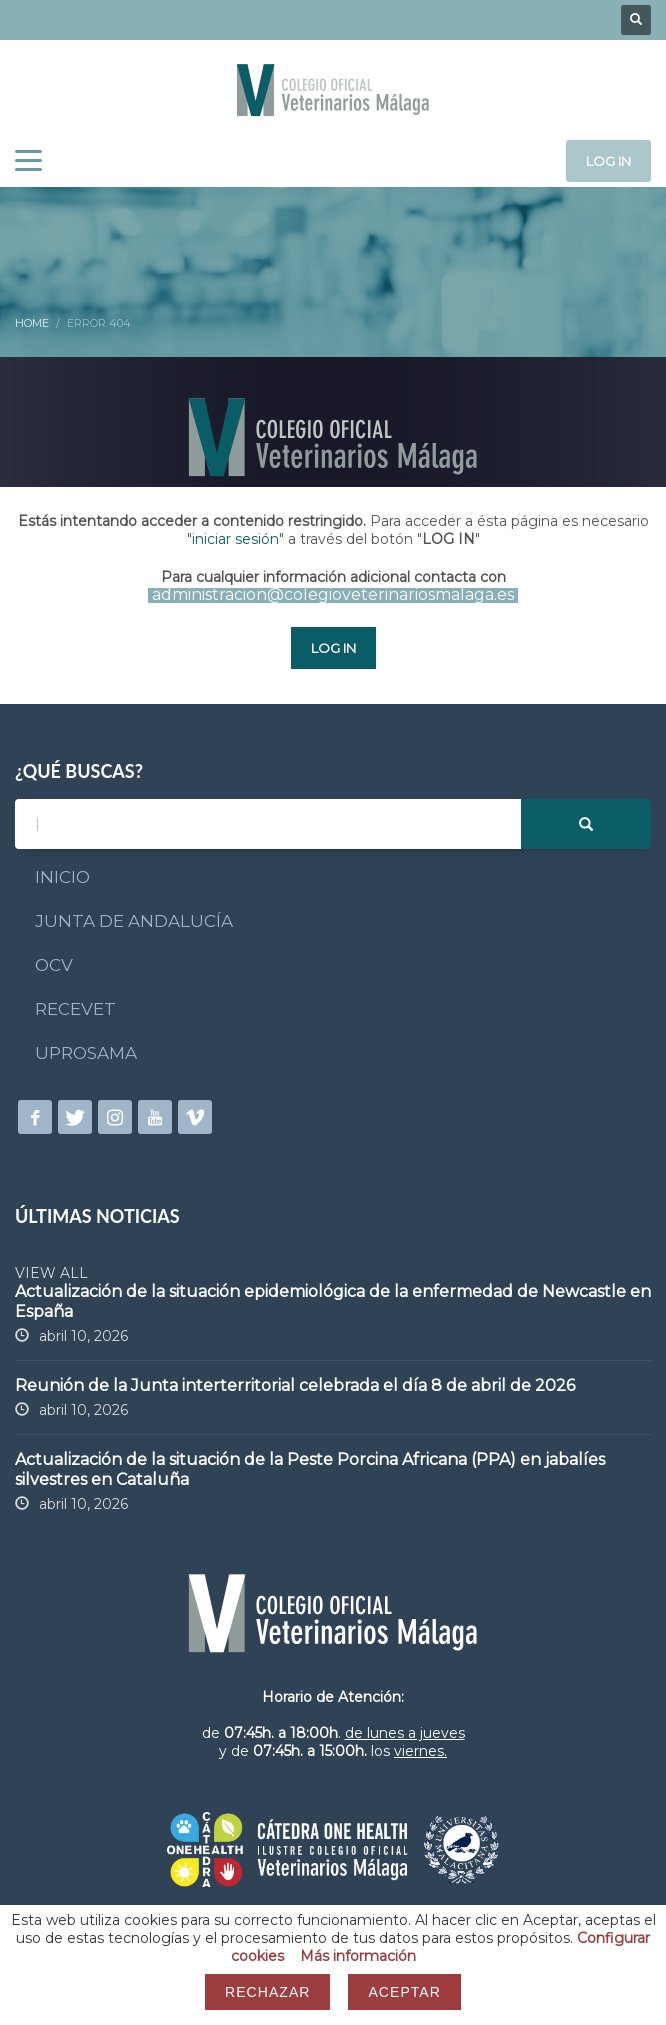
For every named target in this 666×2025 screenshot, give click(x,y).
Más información (358, 1956)
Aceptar (404, 1992)
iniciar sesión (235, 539)
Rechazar (267, 1992)
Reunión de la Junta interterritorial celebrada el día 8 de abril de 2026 (295, 1385)
